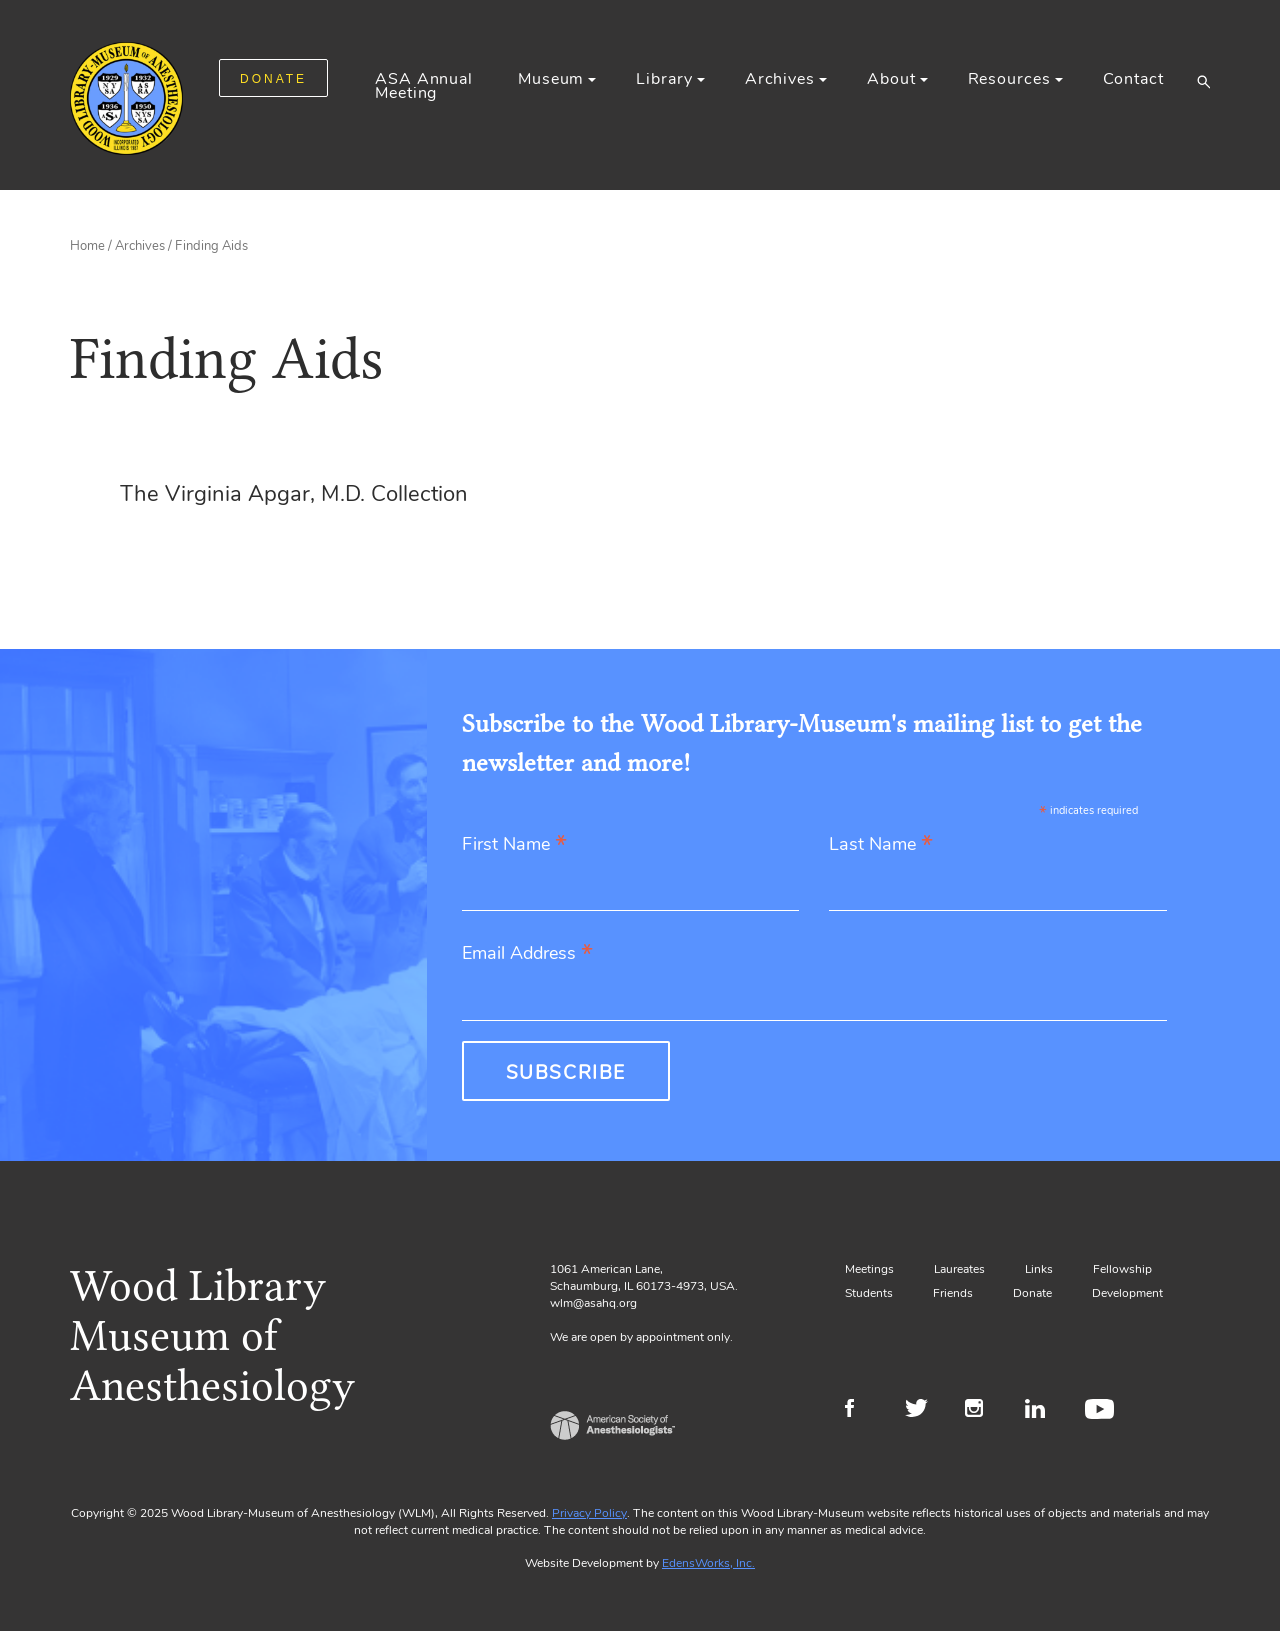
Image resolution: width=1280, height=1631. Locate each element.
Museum (551, 79)
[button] (1203, 81)
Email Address (527, 954)
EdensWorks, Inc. (708, 1563)
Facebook (862, 1411)
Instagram (982, 1411)
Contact (1133, 79)
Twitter (922, 1411)
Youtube (1102, 1411)
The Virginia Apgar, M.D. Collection (294, 494)
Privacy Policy (589, 1513)
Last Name (881, 845)
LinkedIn (1042, 1411)
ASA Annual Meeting (424, 86)
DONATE (273, 79)
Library (664, 79)
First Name (514, 845)
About (891, 79)
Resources (1009, 79)
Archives (780, 79)
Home (87, 246)
